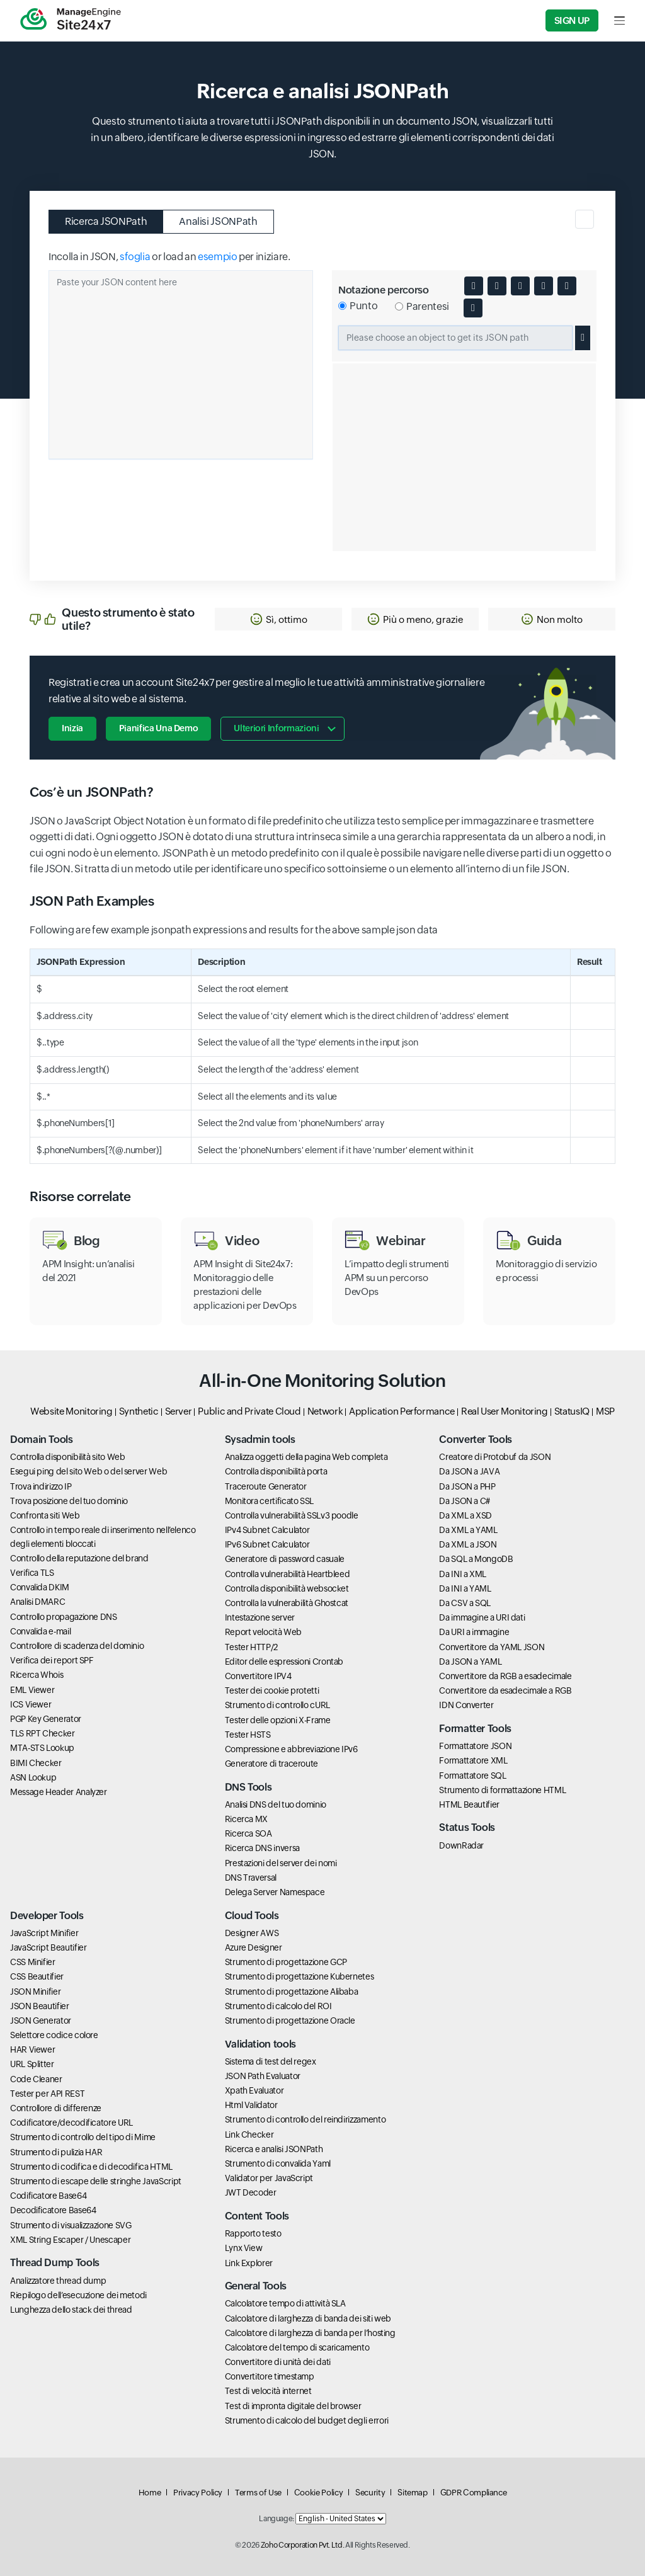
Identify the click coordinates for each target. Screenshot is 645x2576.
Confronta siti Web (45, 1515)
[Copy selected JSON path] (582, 338)
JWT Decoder (251, 2192)
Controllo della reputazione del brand (79, 1558)
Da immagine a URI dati (482, 1617)
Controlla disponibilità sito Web (67, 1457)
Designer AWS (252, 1933)
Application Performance (402, 1411)
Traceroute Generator (266, 1486)
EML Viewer (32, 1690)
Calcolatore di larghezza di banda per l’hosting (310, 2333)
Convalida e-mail (40, 1631)
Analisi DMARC (37, 1602)
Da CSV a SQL (465, 1603)
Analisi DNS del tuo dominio (275, 1804)
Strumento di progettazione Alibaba (291, 1991)
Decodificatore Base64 (53, 2210)
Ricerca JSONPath (106, 221)
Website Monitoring (71, 1411)
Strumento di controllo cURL (277, 1705)
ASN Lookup (33, 1777)
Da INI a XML (462, 1574)
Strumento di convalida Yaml (278, 2163)
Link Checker (249, 2134)
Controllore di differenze (55, 2108)
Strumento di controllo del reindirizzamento (305, 2119)
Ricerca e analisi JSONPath (274, 2149)
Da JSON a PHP (467, 1486)
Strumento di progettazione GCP (286, 1962)
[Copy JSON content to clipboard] (566, 285)
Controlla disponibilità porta (276, 1471)
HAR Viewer (32, 2049)
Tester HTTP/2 (251, 1647)
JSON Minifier (35, 1991)
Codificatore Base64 (48, 2196)
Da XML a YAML (468, 1530)
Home (150, 2492)
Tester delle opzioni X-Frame (278, 1720)
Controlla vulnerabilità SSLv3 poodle (291, 1515)
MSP (605, 1411)
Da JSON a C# (464, 1501)
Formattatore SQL (472, 1775)
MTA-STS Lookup (42, 1748)
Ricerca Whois (36, 1675)
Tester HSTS (248, 1735)
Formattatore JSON (475, 1746)
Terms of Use (258, 2492)
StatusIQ (572, 1411)
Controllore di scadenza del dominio (77, 1646)
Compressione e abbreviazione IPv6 (291, 1749)
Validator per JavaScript (269, 2178)
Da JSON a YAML (470, 1661)
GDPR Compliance (473, 2492)
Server (178, 1411)
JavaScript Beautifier (48, 1947)
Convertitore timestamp (269, 2376)
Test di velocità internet (268, 2391)
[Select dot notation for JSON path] (342, 306)
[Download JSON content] (473, 308)
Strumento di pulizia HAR (56, 2152)
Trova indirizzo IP (41, 1486)
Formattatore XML (473, 1760)
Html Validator (251, 2105)
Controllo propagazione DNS (63, 1617)
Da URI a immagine (474, 1632)
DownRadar (461, 1845)
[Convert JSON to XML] (520, 285)
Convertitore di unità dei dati (278, 2362)
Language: (276, 2518)
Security (370, 2492)
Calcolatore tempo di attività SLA (285, 2303)
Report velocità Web (263, 1632)
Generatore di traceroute (271, 1763)
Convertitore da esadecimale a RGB (505, 1690)
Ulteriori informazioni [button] (276, 728)
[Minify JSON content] (543, 285)
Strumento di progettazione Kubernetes (299, 1976)
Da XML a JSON (467, 1544)
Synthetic (139, 1411)
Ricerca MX (246, 1819)
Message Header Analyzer (58, 1792)
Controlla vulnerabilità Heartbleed (287, 1574)
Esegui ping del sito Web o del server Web (88, 1471)
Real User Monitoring (504, 1411)
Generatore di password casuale (285, 1559)
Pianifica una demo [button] (158, 728)
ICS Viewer (30, 1704)
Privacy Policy (197, 2492)
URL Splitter (32, 2064)
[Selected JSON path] (455, 338)
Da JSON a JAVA (469, 1471)
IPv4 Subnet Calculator (267, 1530)
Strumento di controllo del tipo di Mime (83, 2137)
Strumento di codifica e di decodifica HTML (91, 2167)
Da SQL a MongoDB (476, 1559)
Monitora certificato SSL (269, 1501)
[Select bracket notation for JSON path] (399, 306)
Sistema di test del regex (270, 2061)
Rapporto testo (253, 2233)
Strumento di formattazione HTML (502, 1790)
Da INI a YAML (465, 1588)
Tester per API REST (47, 2094)
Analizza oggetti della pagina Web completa (306, 1457)
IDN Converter (466, 1705)
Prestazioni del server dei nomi (281, 1863)
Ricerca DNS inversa (262, 1848)
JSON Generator (40, 2020)
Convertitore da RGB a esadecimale (505, 1676)
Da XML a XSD (465, 1515)
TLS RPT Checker (42, 1733)
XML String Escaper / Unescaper (70, 2240)
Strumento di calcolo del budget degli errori (307, 2420)
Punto (363, 306)
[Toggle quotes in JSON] (497, 285)
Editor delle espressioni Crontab (284, 1661)
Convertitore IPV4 (258, 1676)
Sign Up (572, 20)
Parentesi (427, 306)
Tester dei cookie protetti (272, 1690)
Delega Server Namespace (275, 1892)
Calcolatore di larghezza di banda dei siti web (308, 2318)
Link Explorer (249, 2263)
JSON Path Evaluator (262, 2076)
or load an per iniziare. (221, 257)
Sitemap (412, 2492)
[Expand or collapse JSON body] (473, 285)
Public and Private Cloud (249, 1411)
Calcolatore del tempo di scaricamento (297, 2347)
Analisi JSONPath (218, 221)
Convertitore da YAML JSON (491, 1647)
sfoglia (135, 257)
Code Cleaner (36, 2079)
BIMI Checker (36, 1763)
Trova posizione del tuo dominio (69, 1501)
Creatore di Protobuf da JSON (495, 1457)
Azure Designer (253, 1947)
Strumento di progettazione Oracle (290, 2020)
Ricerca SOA (248, 1833)
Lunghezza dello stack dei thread (71, 2310)
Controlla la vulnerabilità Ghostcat (286, 1603)
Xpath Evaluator (254, 2090)
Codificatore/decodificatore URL (71, 2122)
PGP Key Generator (45, 1719)
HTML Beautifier (469, 1804)
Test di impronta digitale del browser (293, 2406)
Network (325, 1411)
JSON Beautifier (39, 2006)
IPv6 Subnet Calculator (267, 1544)
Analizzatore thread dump (58, 2281)
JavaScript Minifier (44, 1933)
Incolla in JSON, (83, 257)
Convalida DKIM (39, 1587)
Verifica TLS (32, 1573)
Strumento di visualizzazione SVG (70, 2225)
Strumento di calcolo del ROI (278, 2006)
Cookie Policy (318, 2492)
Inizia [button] (72, 728)
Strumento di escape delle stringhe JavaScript (95, 2181)
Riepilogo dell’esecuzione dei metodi (78, 2295)
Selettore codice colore (54, 2035)
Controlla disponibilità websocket (287, 1588)
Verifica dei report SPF (52, 1660)
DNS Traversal (251, 1877)
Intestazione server (260, 1617)
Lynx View (244, 2248)
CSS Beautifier (37, 1976)
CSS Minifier (32, 1962)
